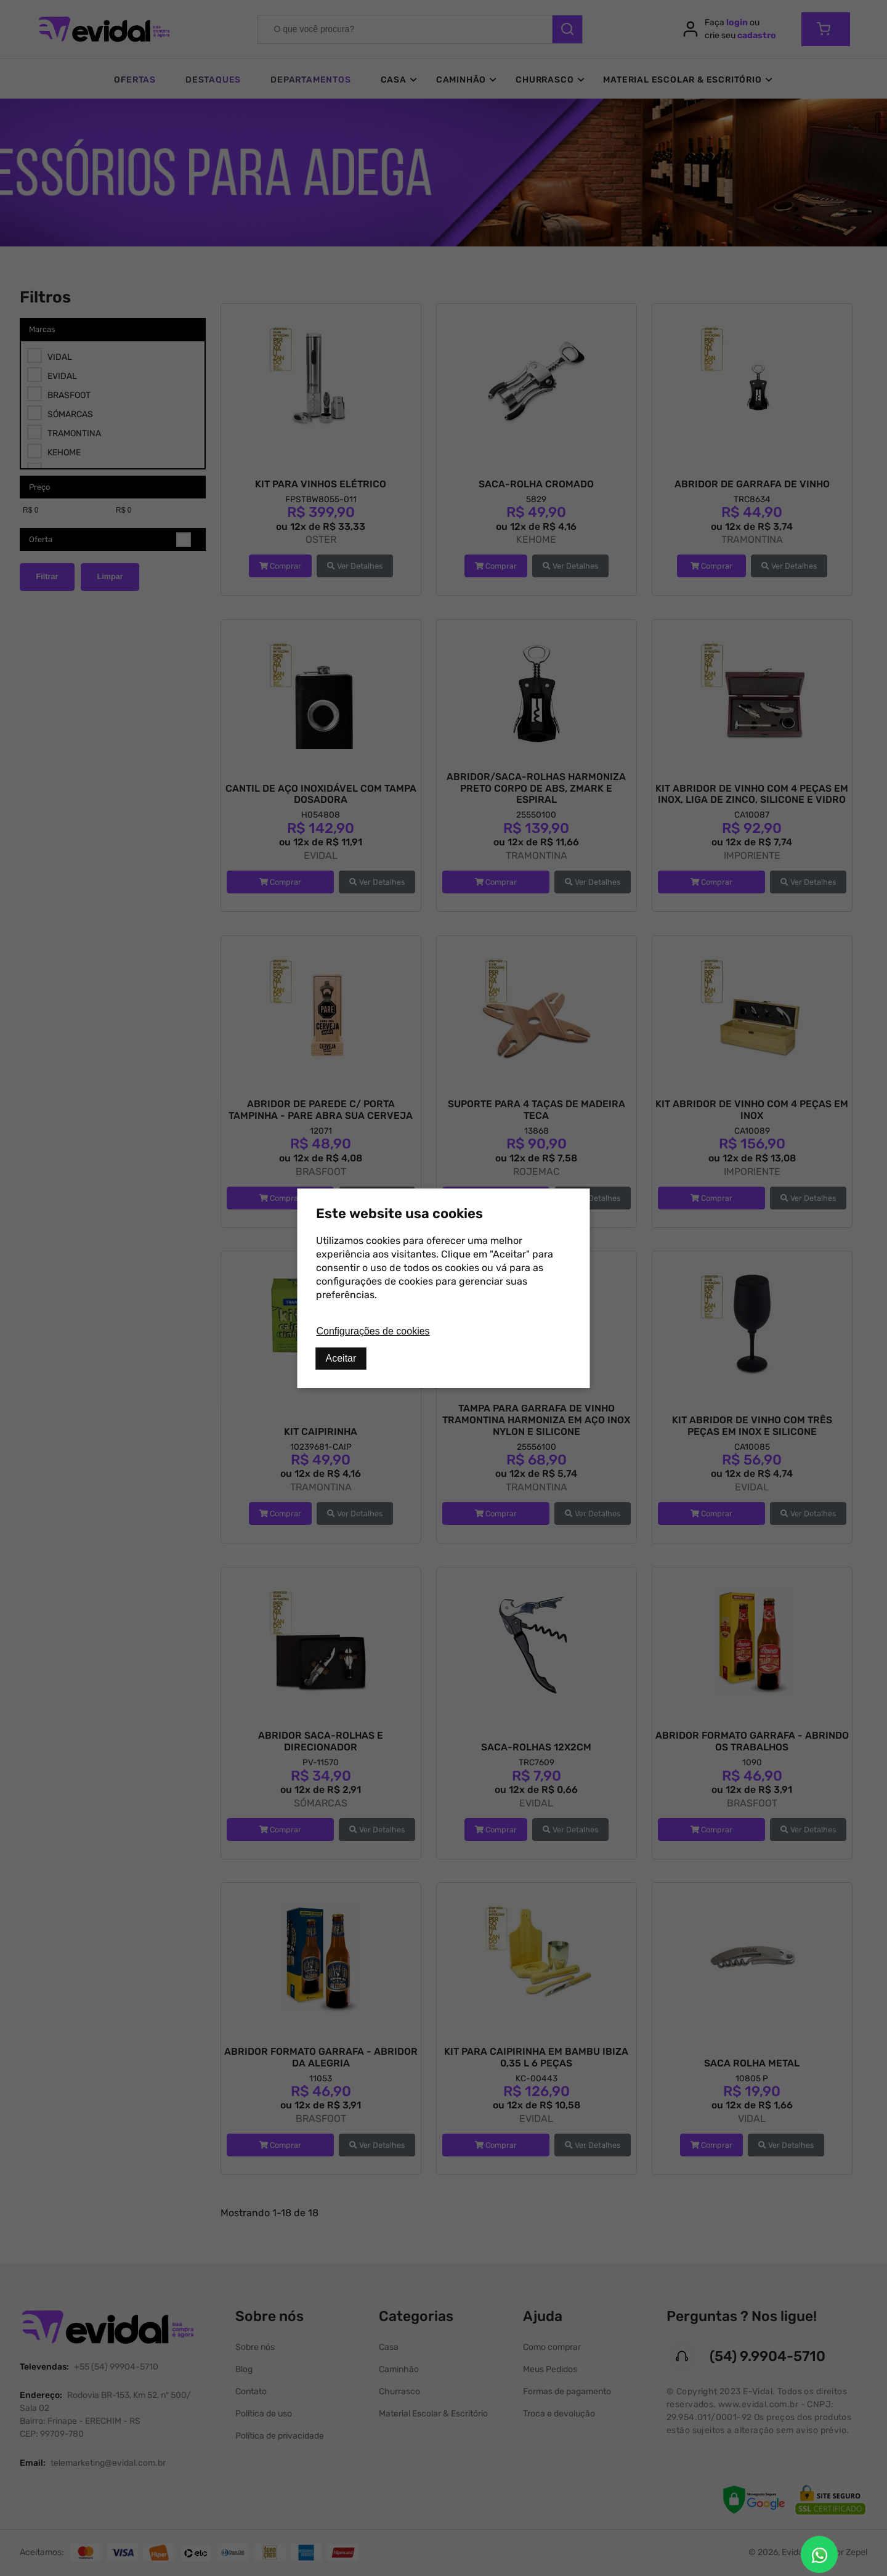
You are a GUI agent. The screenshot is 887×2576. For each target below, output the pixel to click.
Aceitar (341, 1358)
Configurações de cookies (373, 1331)
